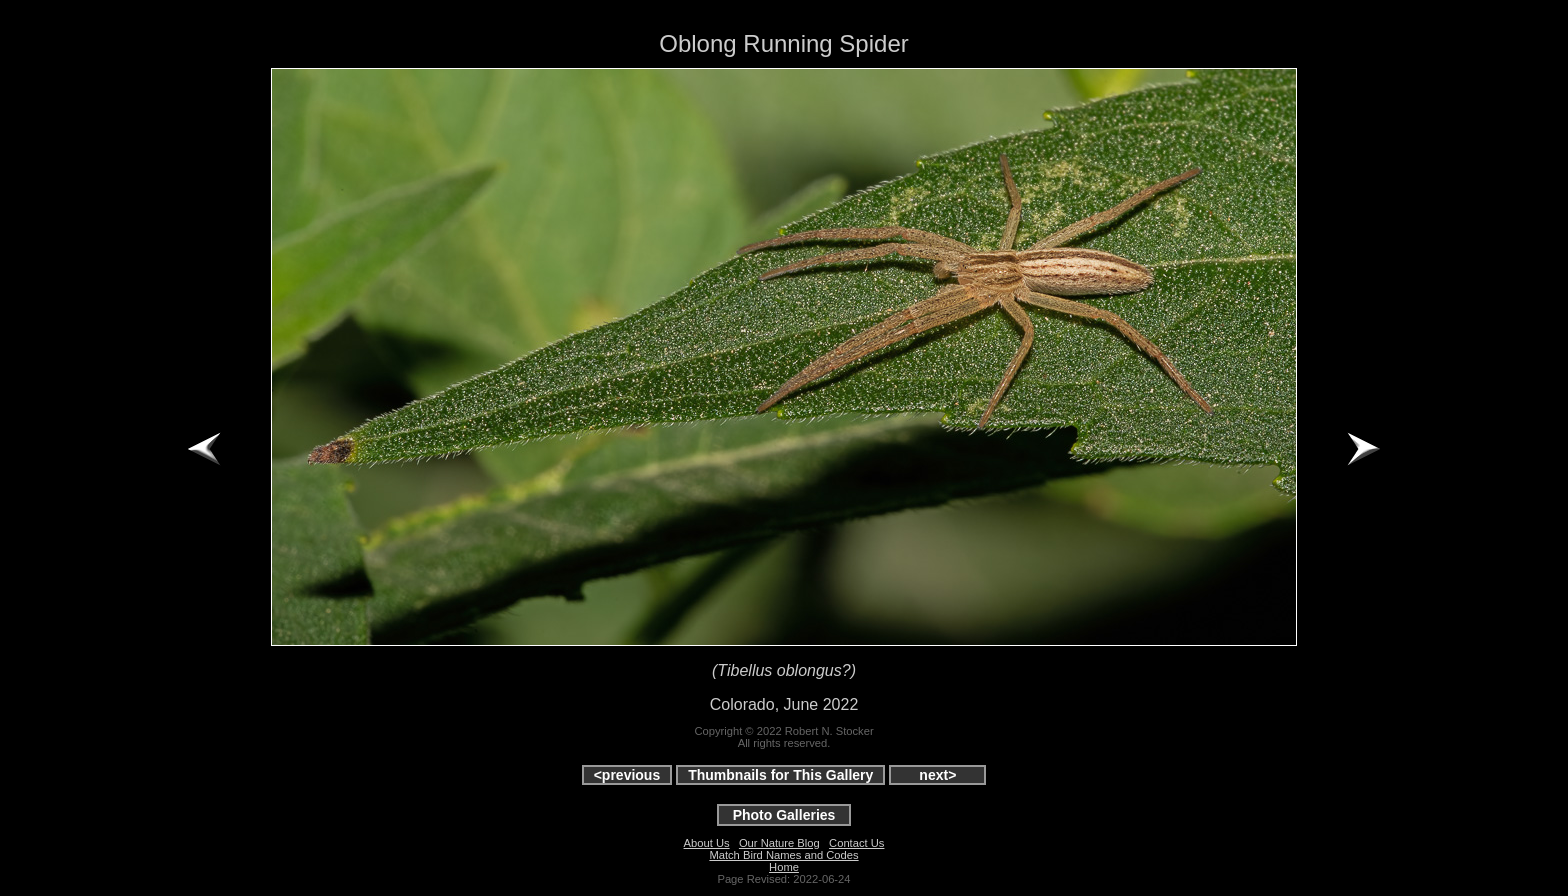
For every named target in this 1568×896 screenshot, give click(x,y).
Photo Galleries (784, 815)
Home (784, 867)
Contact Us (856, 843)
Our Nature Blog (779, 843)
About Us (707, 843)
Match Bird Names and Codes (783, 855)
